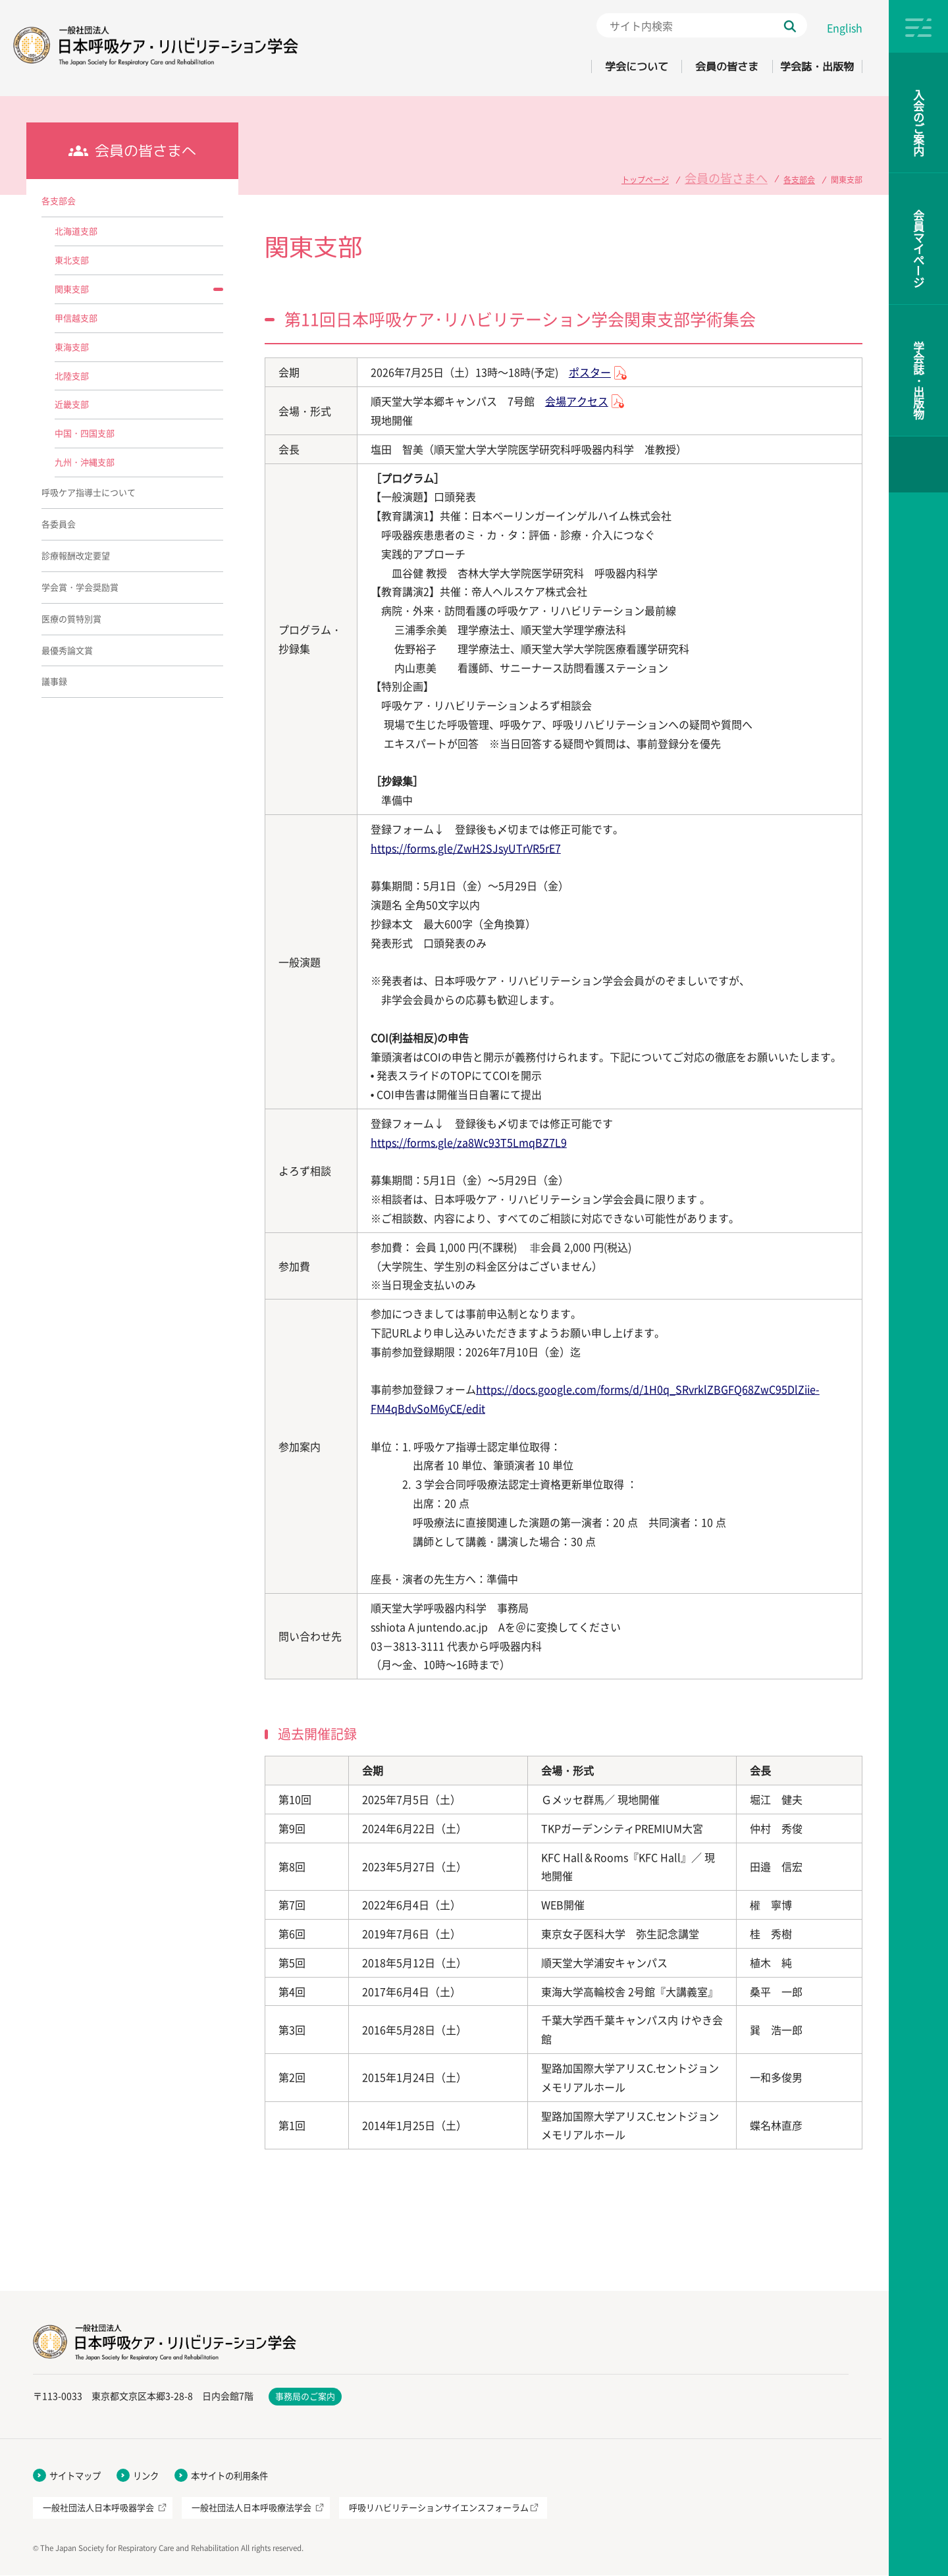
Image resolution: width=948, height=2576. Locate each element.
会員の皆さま (697, 66)
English (844, 28)
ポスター (590, 372)
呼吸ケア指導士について (88, 492)
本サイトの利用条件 (238, 2476)
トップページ (673, 175)
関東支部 (72, 288)
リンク (151, 2476)
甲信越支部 (76, 317)
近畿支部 (72, 404)
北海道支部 (76, 230)
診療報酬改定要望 (75, 555)
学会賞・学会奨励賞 (79, 587)
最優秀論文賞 (67, 650)
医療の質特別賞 (71, 618)
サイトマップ (77, 2476)
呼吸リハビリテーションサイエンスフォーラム (439, 2508)
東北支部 (72, 259)
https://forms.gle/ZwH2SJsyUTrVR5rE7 (466, 848)
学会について (587, 66)
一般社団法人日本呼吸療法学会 (251, 2508)
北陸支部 (72, 375)
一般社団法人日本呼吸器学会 (98, 2508)
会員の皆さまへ (740, 175)
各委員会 (58, 523)
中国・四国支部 (85, 433)
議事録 (54, 681)
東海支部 (72, 346)
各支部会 (799, 175)
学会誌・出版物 (808, 66)
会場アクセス (576, 401)
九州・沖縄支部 (85, 462)
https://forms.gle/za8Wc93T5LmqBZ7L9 (469, 1142)
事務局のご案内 (305, 2396)
